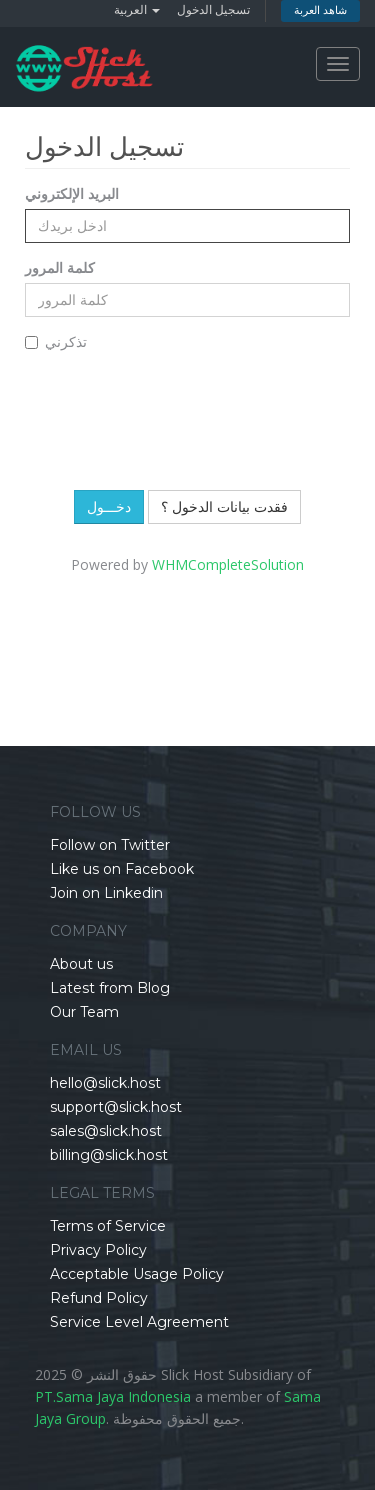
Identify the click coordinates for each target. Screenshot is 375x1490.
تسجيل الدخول (213, 9)
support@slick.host (116, 1107)
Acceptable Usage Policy (137, 1274)
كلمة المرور (60, 267)
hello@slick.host (105, 1083)
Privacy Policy (98, 1250)
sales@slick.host (106, 1131)
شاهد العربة (320, 10)
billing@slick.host (109, 1155)
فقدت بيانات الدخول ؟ (224, 507)
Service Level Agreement (139, 1322)
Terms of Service (108, 1226)
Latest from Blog (110, 988)
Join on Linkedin (106, 893)
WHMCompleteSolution (228, 564)
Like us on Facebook (122, 869)
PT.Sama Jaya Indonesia (113, 1396)
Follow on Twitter (110, 845)
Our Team (84, 1012)
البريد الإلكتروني (72, 193)
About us (81, 964)
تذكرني (56, 341)
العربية (137, 9)
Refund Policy (99, 1298)
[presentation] (190, 414)
